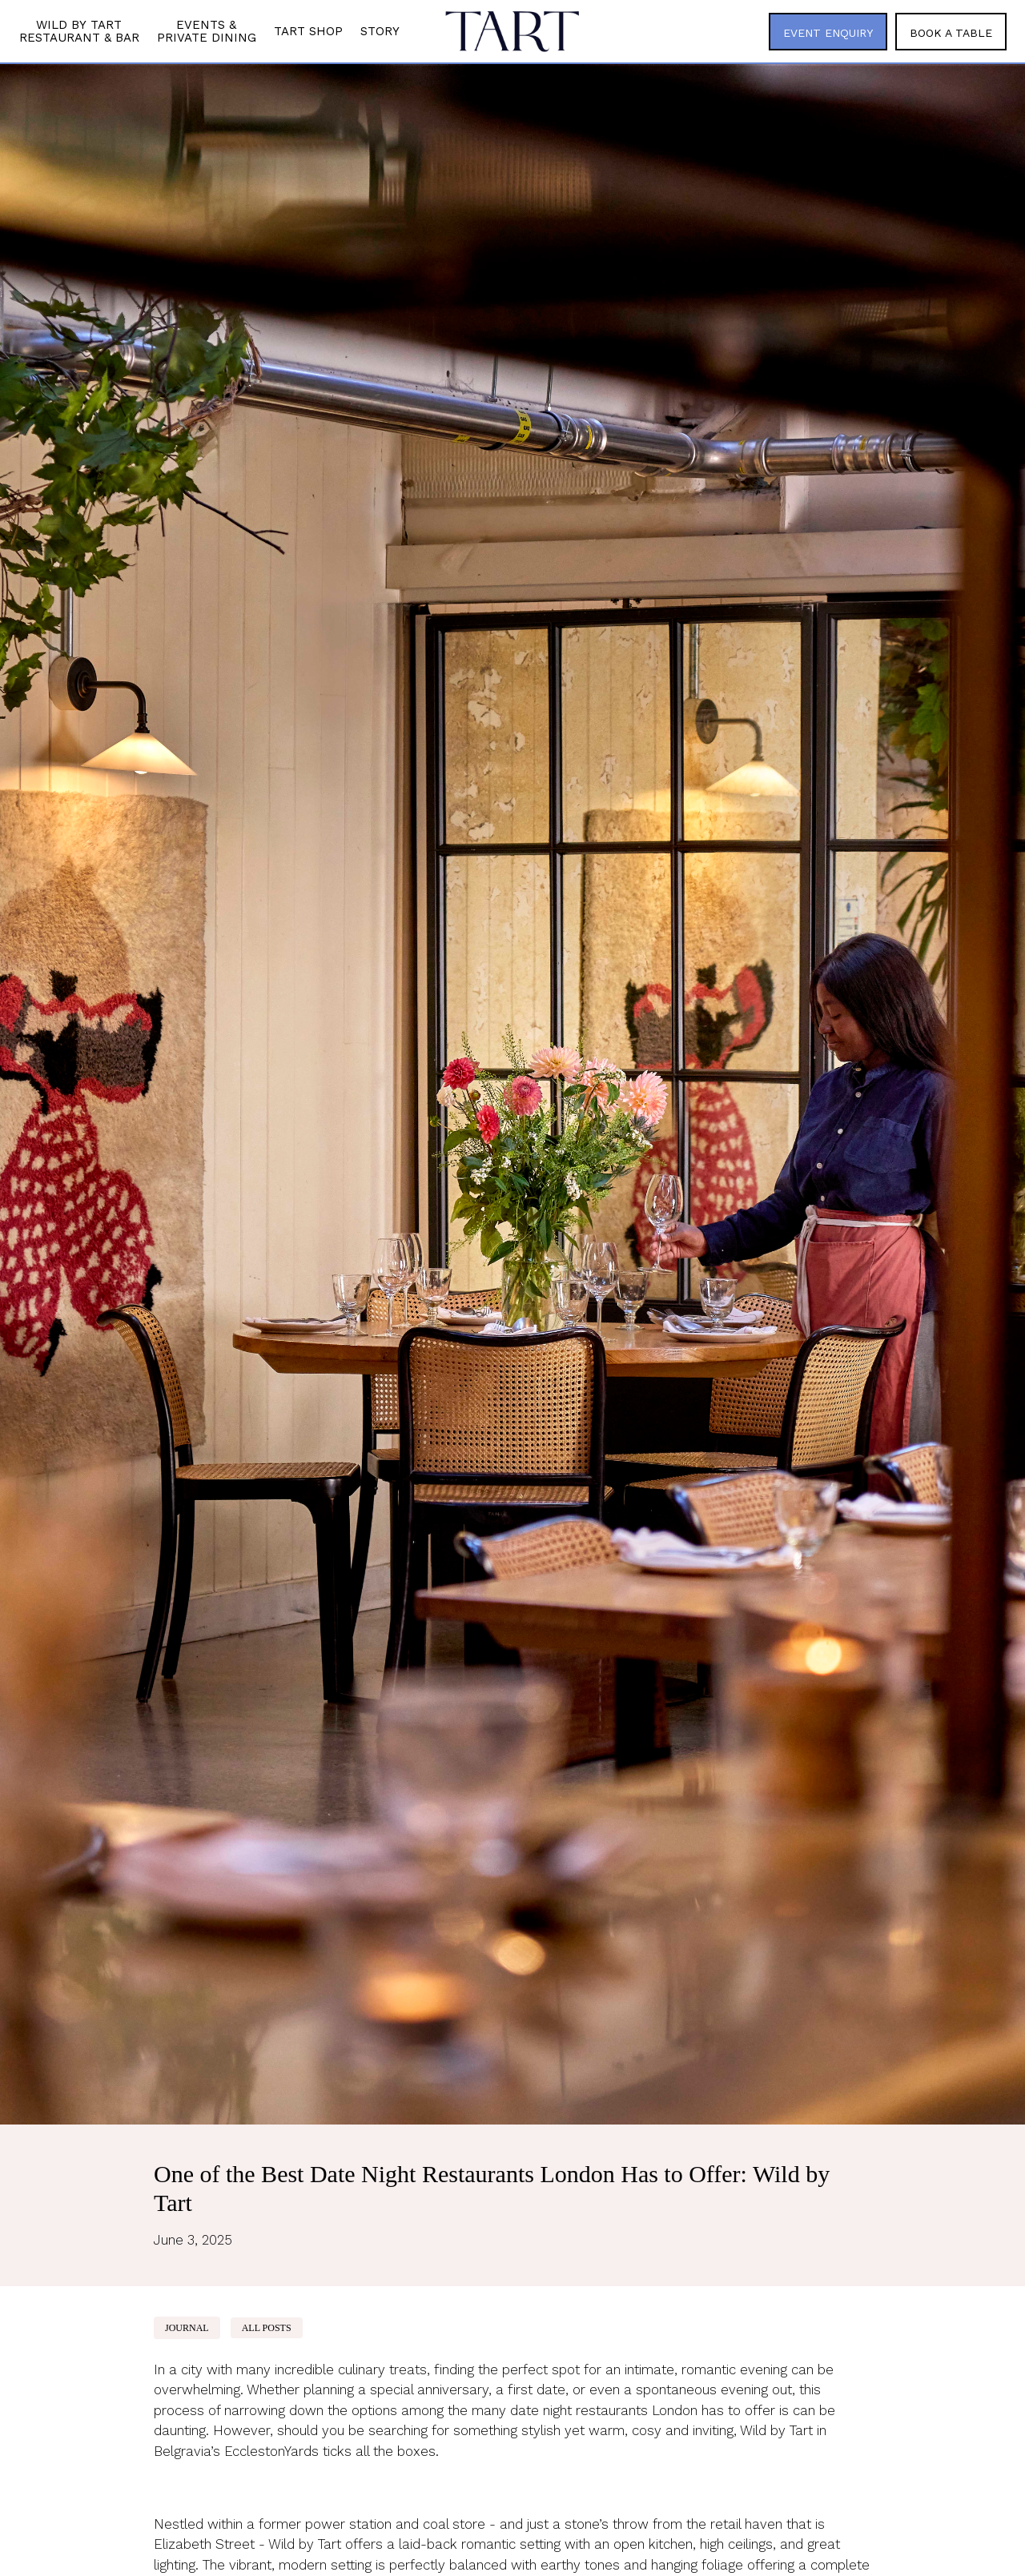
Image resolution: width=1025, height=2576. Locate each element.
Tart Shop (308, 31)
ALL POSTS (266, 2327)
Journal (187, 2327)
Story (380, 31)
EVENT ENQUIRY (828, 32)
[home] (512, 31)
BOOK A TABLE (951, 32)
